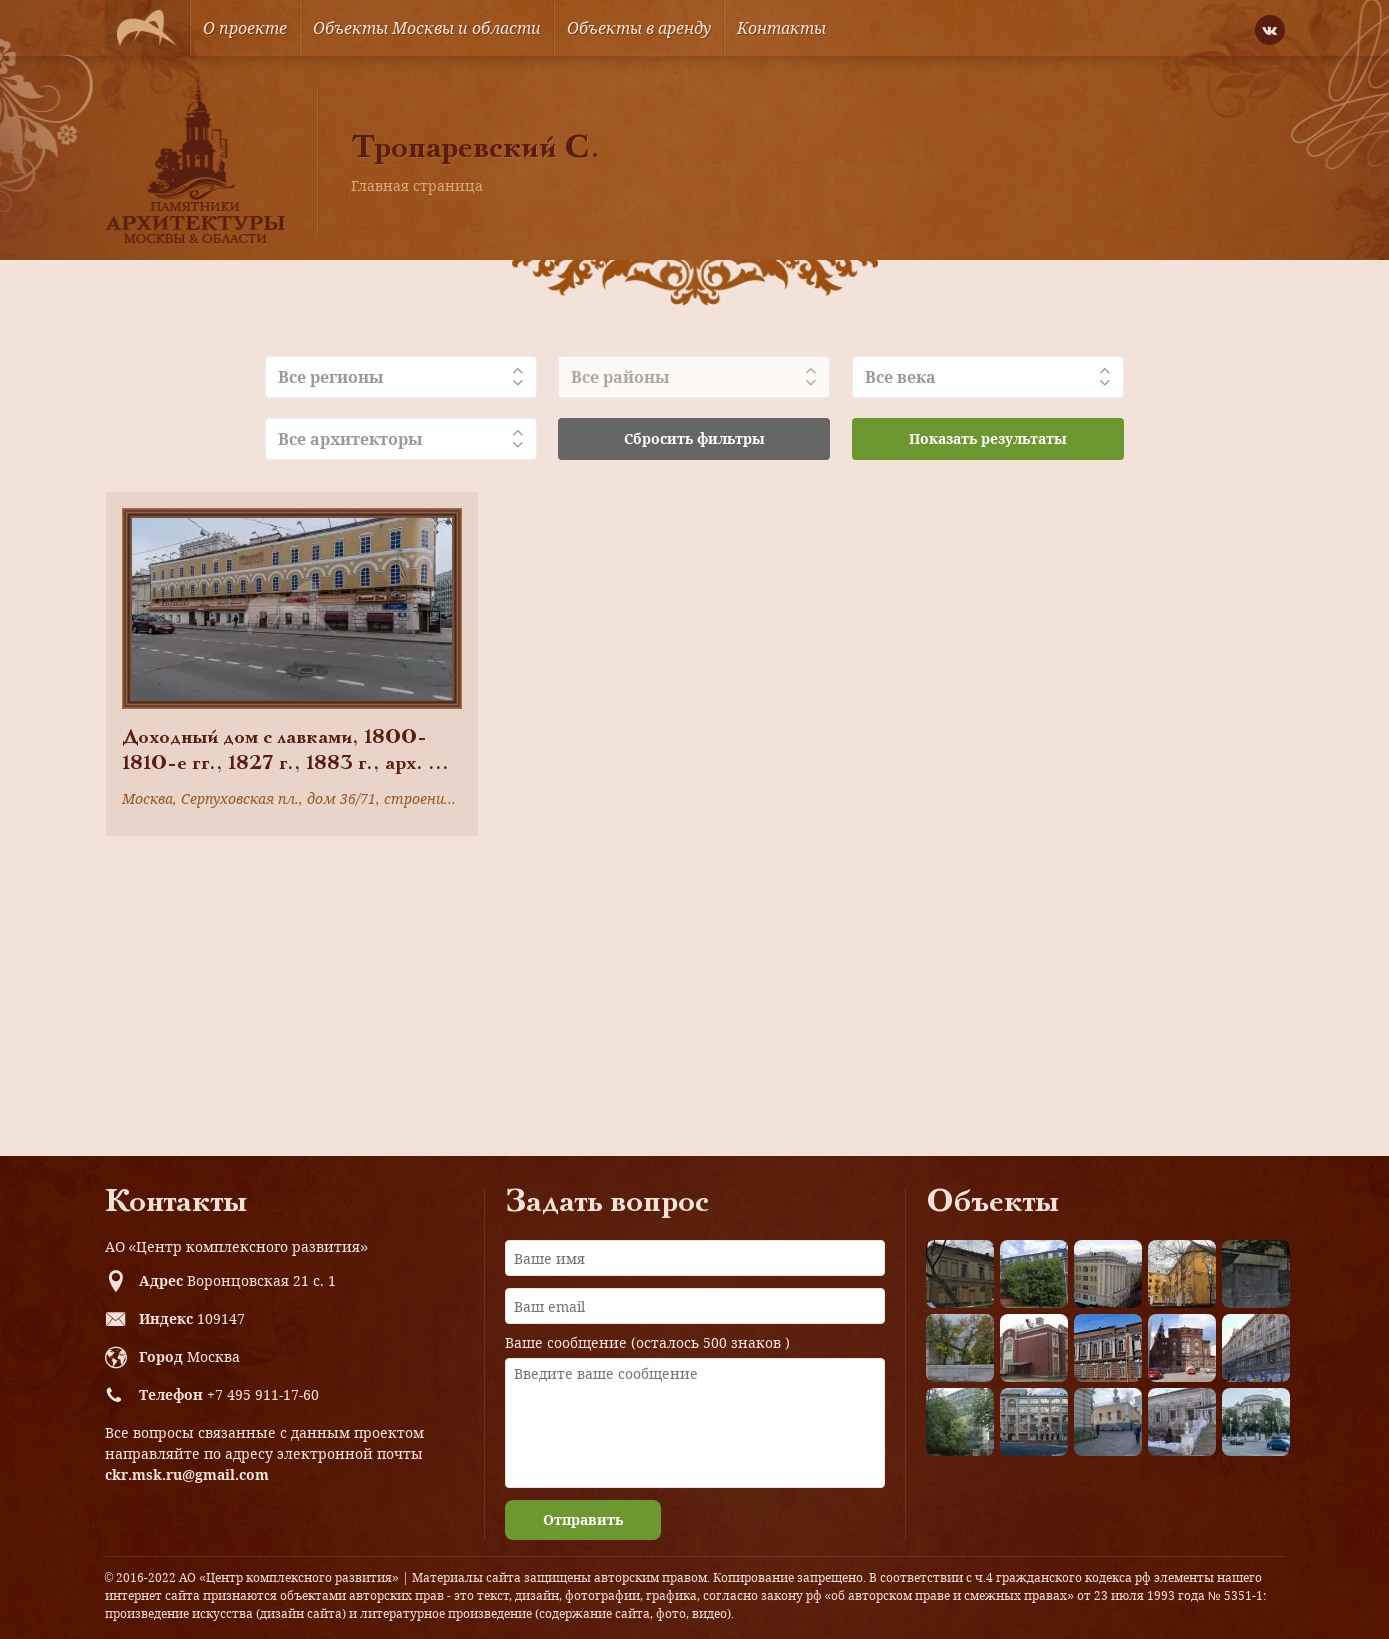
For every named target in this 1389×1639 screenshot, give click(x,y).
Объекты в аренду (639, 28)
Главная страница (417, 185)
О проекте (245, 28)
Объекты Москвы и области (427, 28)
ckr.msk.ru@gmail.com (187, 1474)
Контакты (781, 28)
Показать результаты (988, 438)
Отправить (583, 1519)
